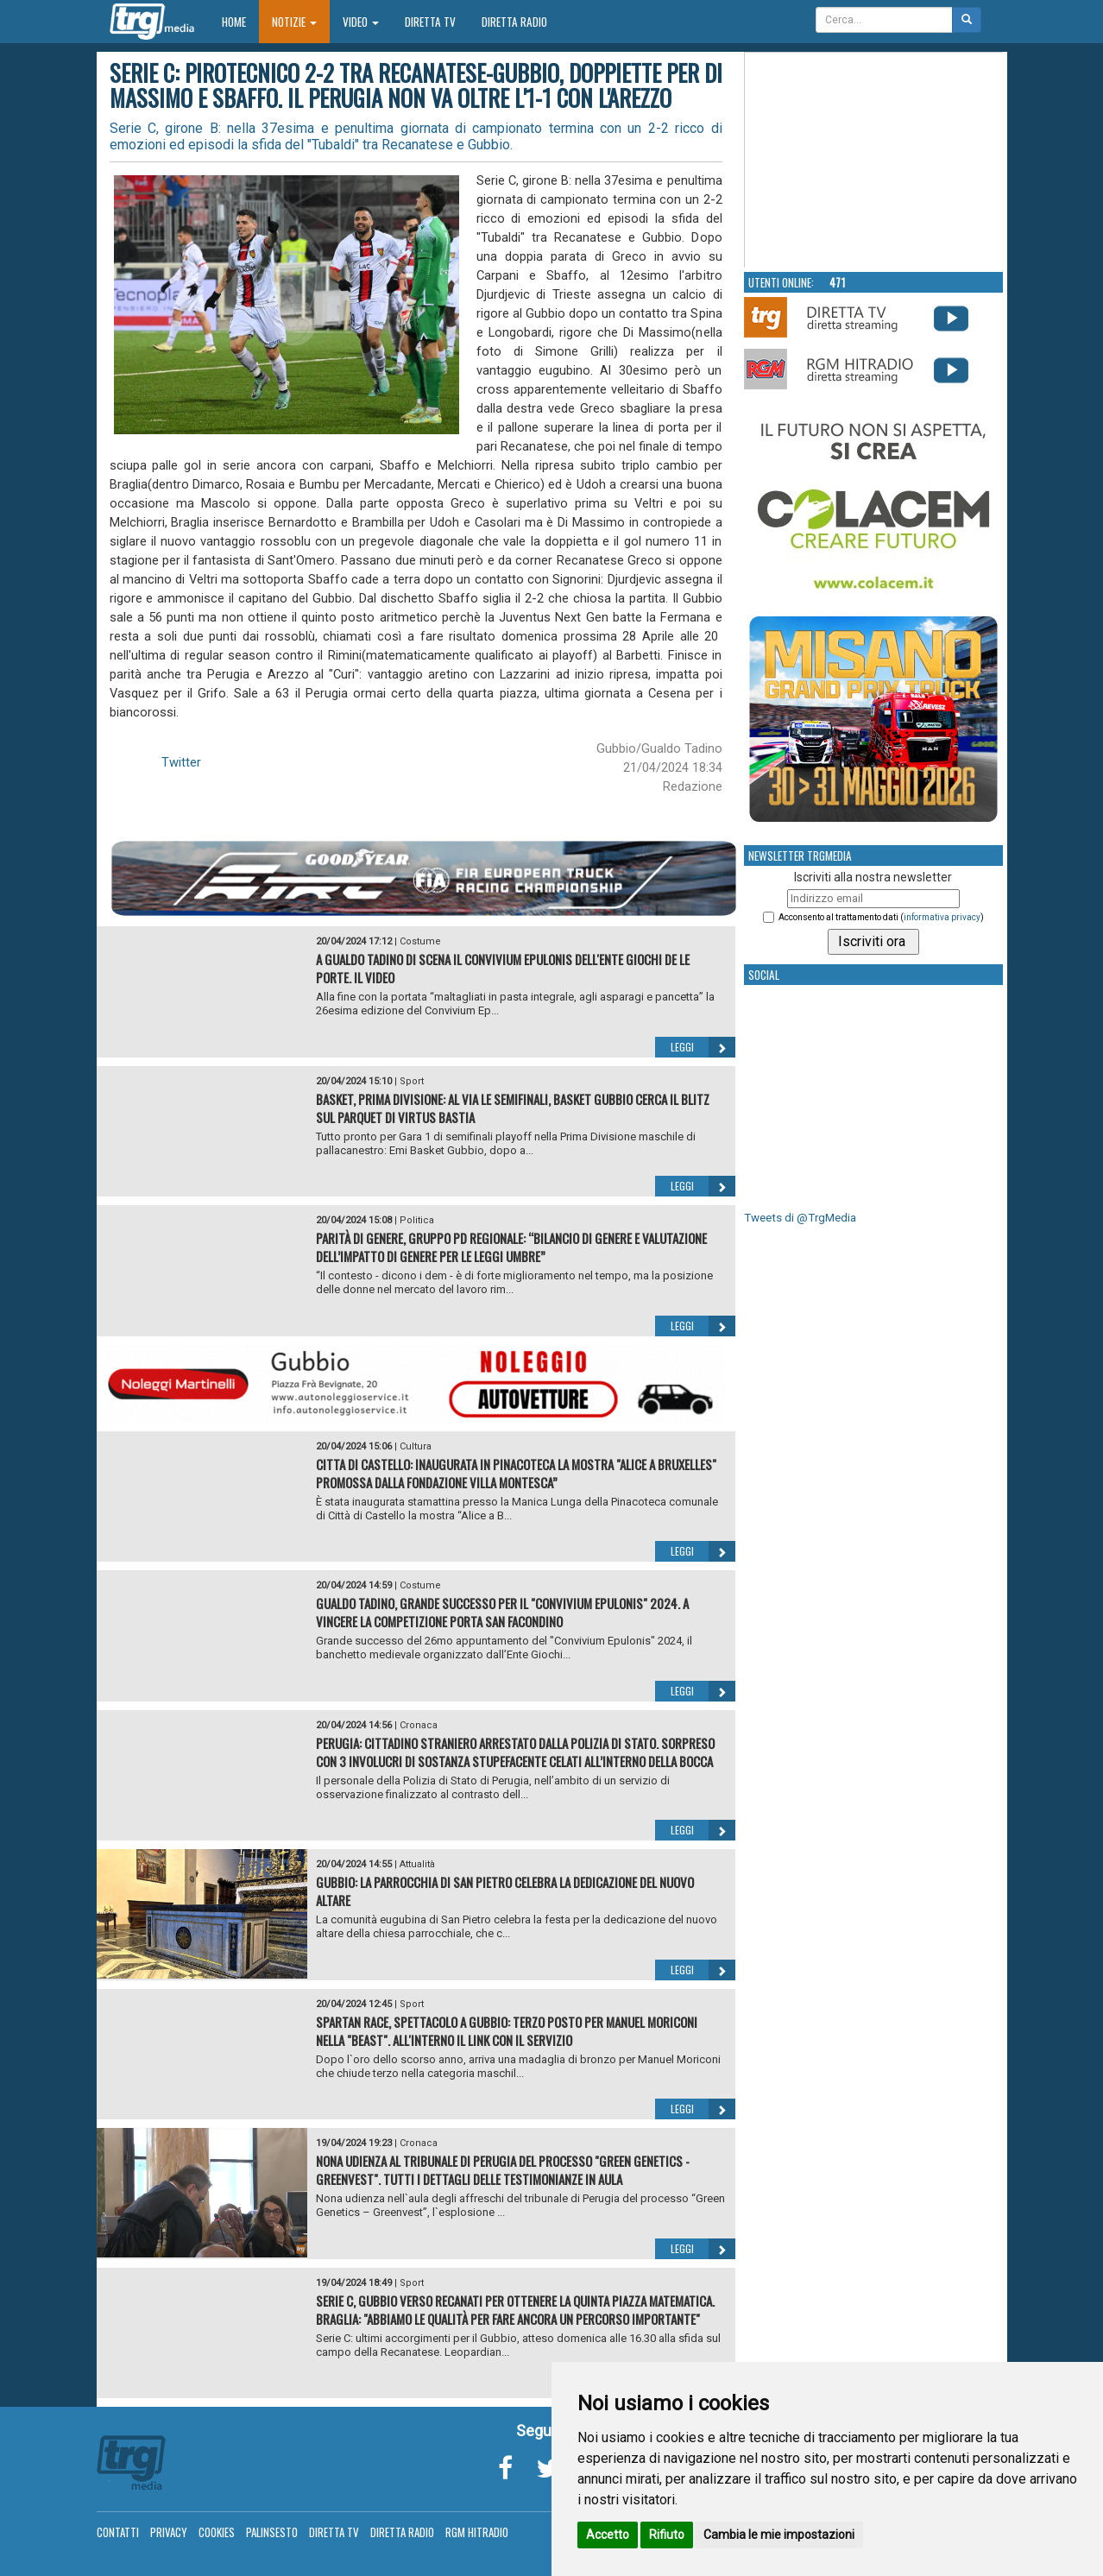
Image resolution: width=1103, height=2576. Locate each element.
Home (240, 21)
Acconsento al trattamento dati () (881, 917)
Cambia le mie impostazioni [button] (778, 2534)
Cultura (416, 1446)
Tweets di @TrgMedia (800, 1217)
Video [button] (361, 21)
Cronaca (419, 1725)
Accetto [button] (607, 2534)
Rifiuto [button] (666, 2534)
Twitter (181, 762)
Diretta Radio (514, 21)
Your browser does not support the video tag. (874, 160)
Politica (417, 1220)
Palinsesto (272, 2532)
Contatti (118, 2532)
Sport (412, 1081)
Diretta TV (430, 21)
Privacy (168, 2532)
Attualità (417, 1864)
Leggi (703, 1047)
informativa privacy (942, 917)
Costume (420, 941)
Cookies (217, 2532)
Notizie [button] (294, 21)
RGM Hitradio (476, 2532)
